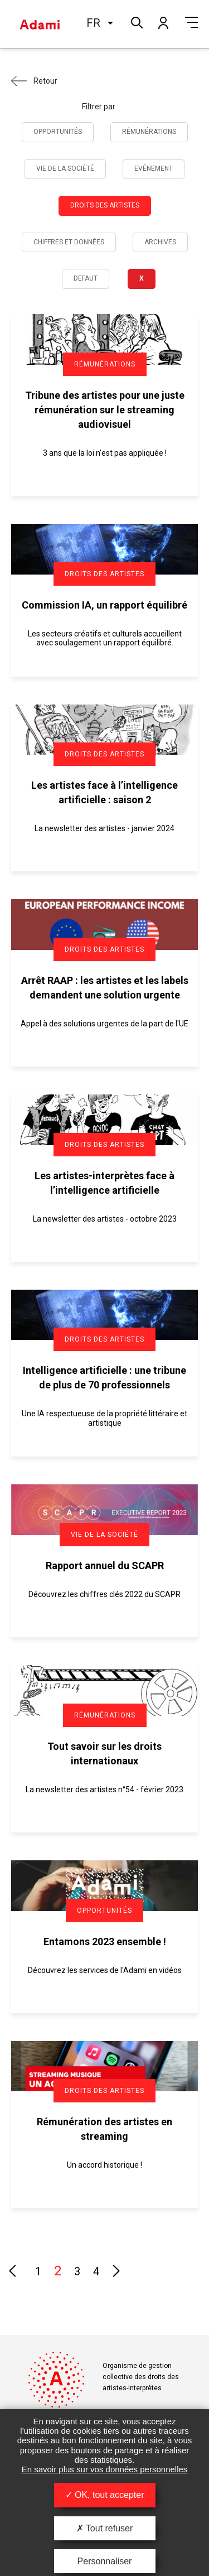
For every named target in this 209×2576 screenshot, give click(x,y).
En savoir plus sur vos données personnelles (105, 2469)
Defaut (86, 278)
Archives (160, 242)
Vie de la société (65, 168)
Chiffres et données (68, 242)
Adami (39, 24)
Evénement (153, 168)
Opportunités (57, 132)
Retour (45, 80)
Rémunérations (149, 132)
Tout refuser (104, 2528)
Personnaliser (104, 2561)
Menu (191, 22)
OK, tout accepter (104, 2495)
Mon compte (162, 22)
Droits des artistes (104, 205)
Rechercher (135, 21)
